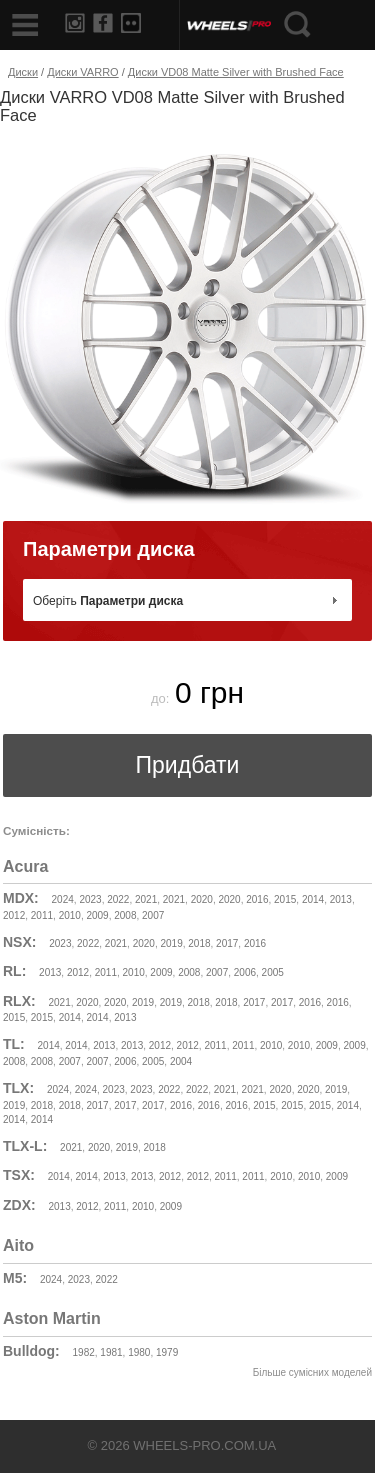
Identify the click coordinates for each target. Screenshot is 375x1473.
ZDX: (19, 1205)
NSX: (19, 942)
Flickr (131, 23)
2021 (146, 899)
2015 (285, 899)
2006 (245, 972)
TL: (14, 1044)
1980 (139, 1352)
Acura (25, 866)
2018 (199, 943)
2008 (125, 915)
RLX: (19, 1001)
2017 (227, 943)
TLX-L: (25, 1146)
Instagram (75, 23)
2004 (181, 1061)
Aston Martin (52, 1318)
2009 (97, 915)
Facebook (103, 23)
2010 (70, 915)
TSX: (19, 1175)
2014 (313, 899)
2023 (90, 899)
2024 (63, 899)
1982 (84, 1352)
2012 (14, 915)
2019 (171, 943)
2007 (153, 915)
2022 (118, 899)
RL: (14, 971)
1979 (167, 1352)
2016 (257, 899)
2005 (273, 972)
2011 (42, 915)
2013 (341, 899)
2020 (202, 899)
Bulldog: (31, 1351)
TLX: (18, 1088)
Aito (18, 1245)
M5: (15, 1278)
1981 (111, 1352)
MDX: (21, 898)
